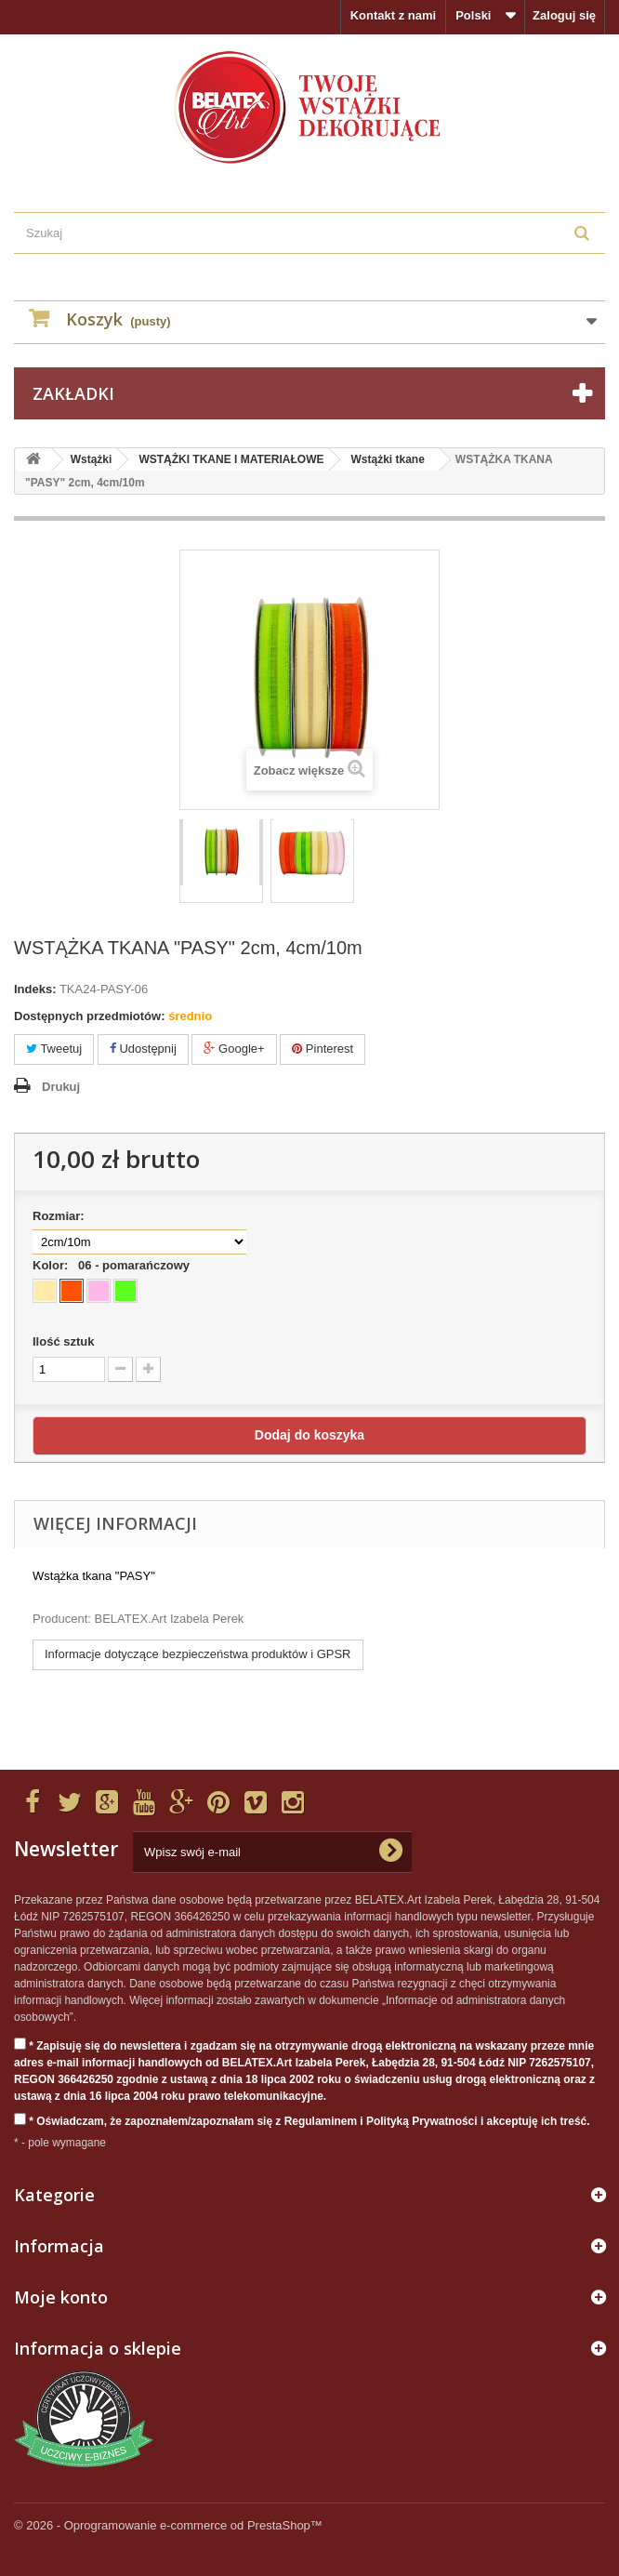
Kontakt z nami (393, 15)
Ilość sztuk (63, 1341)
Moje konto (61, 2297)
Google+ (234, 1049)
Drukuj (61, 1087)
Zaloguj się (564, 15)
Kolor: (114, 1265)
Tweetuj (54, 1049)
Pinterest (322, 1049)
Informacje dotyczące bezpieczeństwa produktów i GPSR (198, 1654)
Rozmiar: (62, 1216)
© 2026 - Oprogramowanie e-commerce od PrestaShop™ (168, 2525)
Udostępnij (143, 1049)
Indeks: (35, 989)
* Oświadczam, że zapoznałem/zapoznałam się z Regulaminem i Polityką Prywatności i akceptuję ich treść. (302, 2120)
